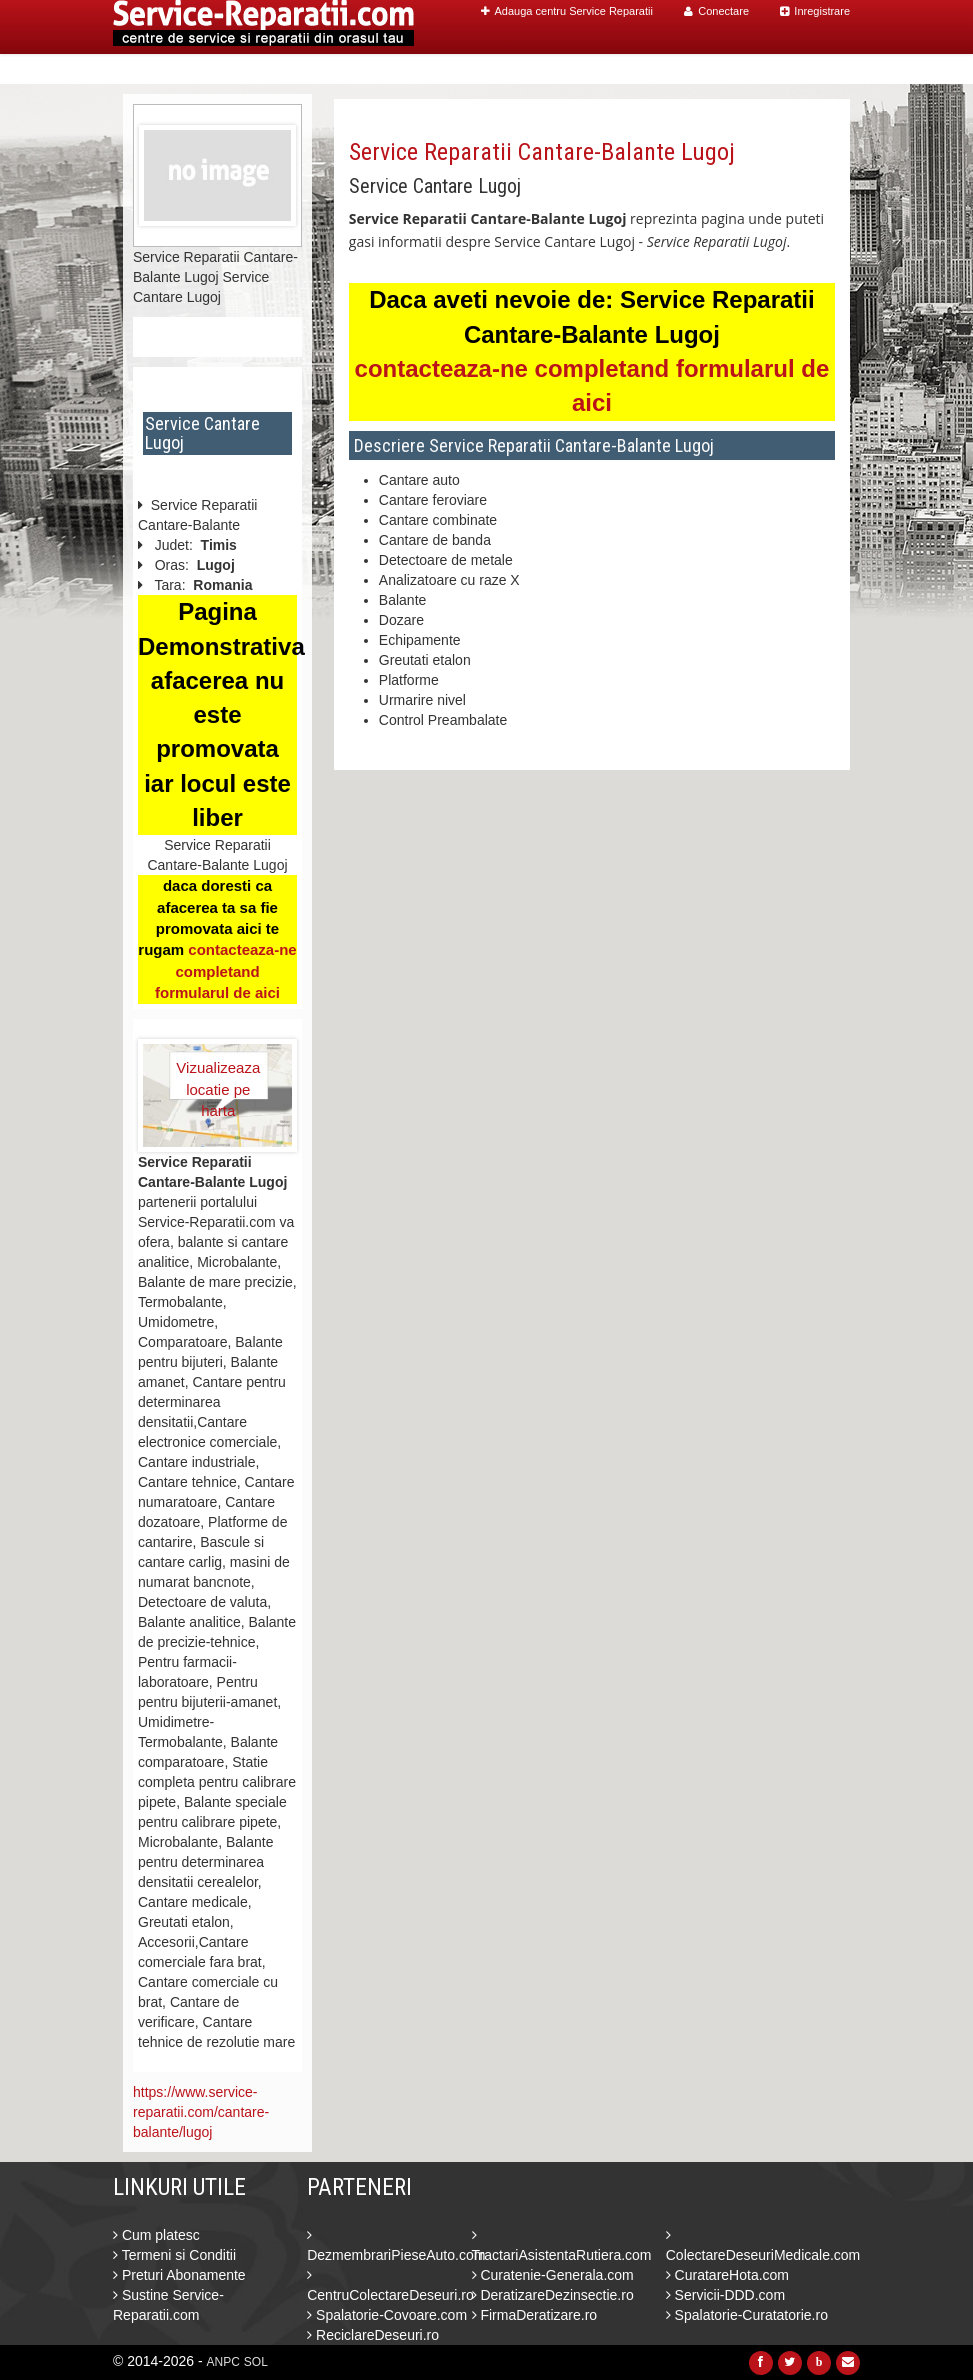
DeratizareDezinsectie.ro (553, 2295)
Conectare (716, 11)
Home (454, 69)
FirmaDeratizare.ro (535, 2315)
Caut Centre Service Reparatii (601, 69)
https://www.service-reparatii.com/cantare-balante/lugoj (201, 2112)
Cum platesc (156, 2235)
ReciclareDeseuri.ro (373, 2335)
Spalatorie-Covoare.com (387, 2315)
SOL (256, 2362)
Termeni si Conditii (174, 2255)
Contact (807, 69)
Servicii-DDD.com (725, 2295)
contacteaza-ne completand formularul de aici (226, 971)
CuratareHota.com (727, 2275)
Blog (745, 69)
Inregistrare (815, 11)
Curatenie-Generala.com (553, 2275)
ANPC (223, 2362)
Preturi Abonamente (179, 2275)
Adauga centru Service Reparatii (567, 11)
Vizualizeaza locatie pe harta (218, 1079)
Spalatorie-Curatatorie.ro (747, 2315)
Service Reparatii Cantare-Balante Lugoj (542, 152)
